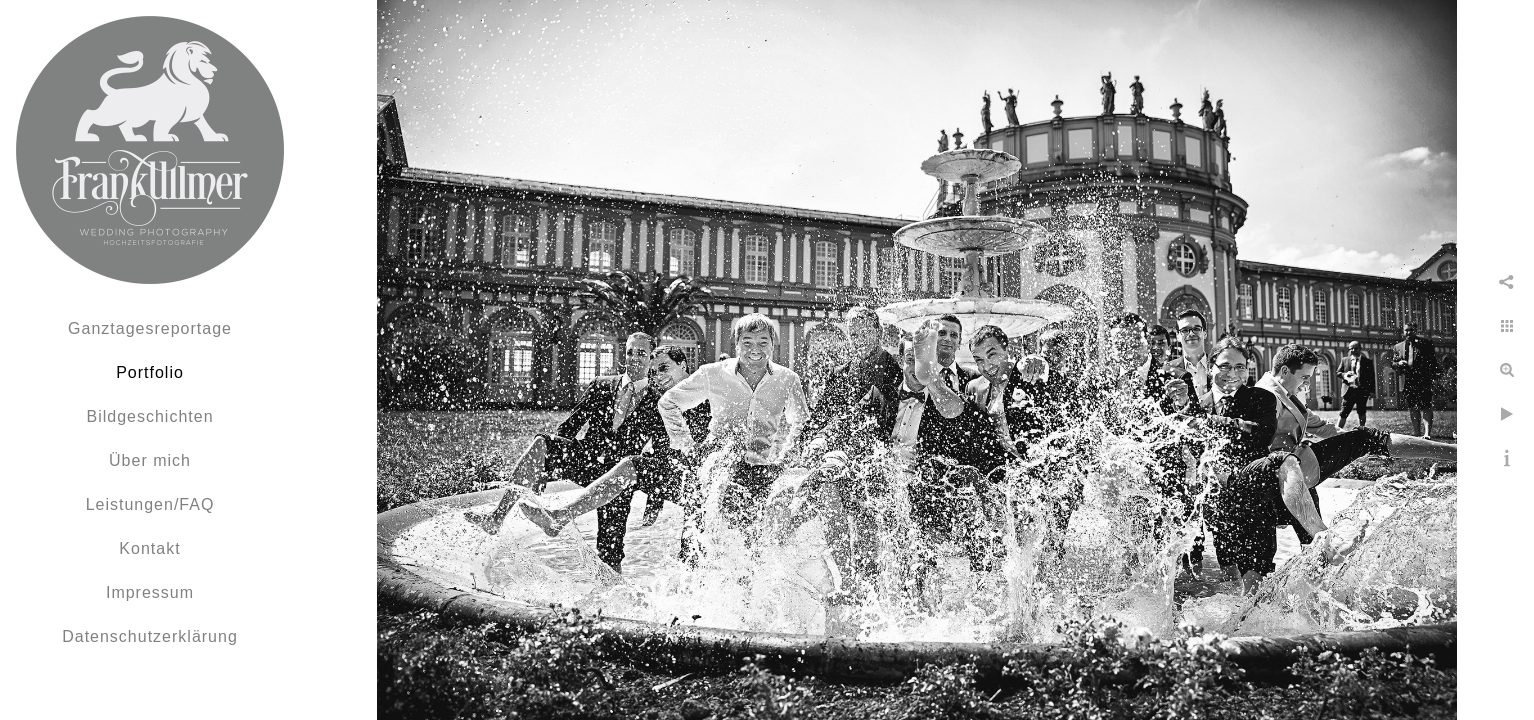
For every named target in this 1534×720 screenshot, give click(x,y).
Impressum (150, 592)
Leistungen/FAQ (150, 504)
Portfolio (150, 372)
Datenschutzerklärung (150, 636)
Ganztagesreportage (150, 328)
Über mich (150, 460)
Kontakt (149, 548)
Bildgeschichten (149, 416)
